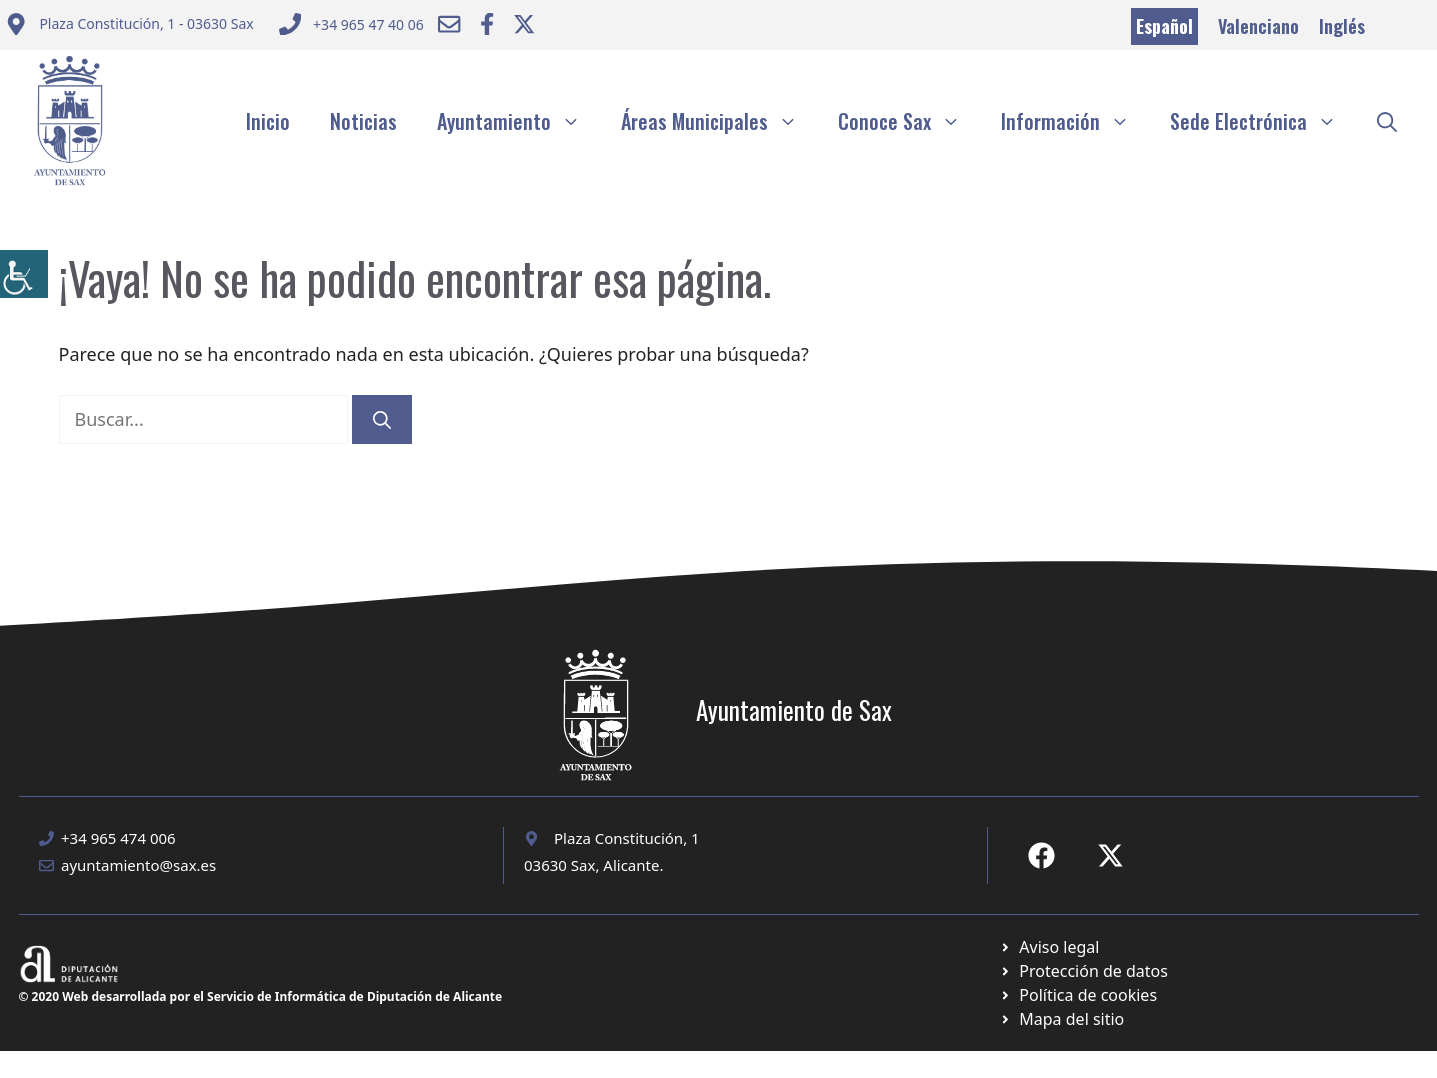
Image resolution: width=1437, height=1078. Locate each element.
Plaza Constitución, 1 (627, 838)
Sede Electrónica (1263, 121)
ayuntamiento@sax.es (138, 865)
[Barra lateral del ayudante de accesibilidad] (24, 274)
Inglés (1342, 26)
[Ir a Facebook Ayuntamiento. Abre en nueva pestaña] (487, 24)
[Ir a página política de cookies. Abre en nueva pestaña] (1083, 971)
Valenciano (1258, 26)
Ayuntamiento (519, 121)
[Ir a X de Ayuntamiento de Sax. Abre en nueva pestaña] (1110, 855)
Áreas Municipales (719, 121)
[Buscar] (382, 419)
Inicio (268, 121)
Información (1075, 121)
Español (1164, 26)
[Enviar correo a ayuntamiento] (129, 26)
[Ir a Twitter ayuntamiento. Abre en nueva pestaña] (524, 24)
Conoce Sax (909, 121)
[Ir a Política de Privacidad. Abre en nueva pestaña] (1049, 947)
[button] (1387, 121)
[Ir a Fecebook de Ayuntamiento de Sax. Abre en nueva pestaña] (1041, 855)
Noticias (363, 121)
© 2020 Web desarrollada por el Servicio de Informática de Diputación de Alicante (261, 996)
